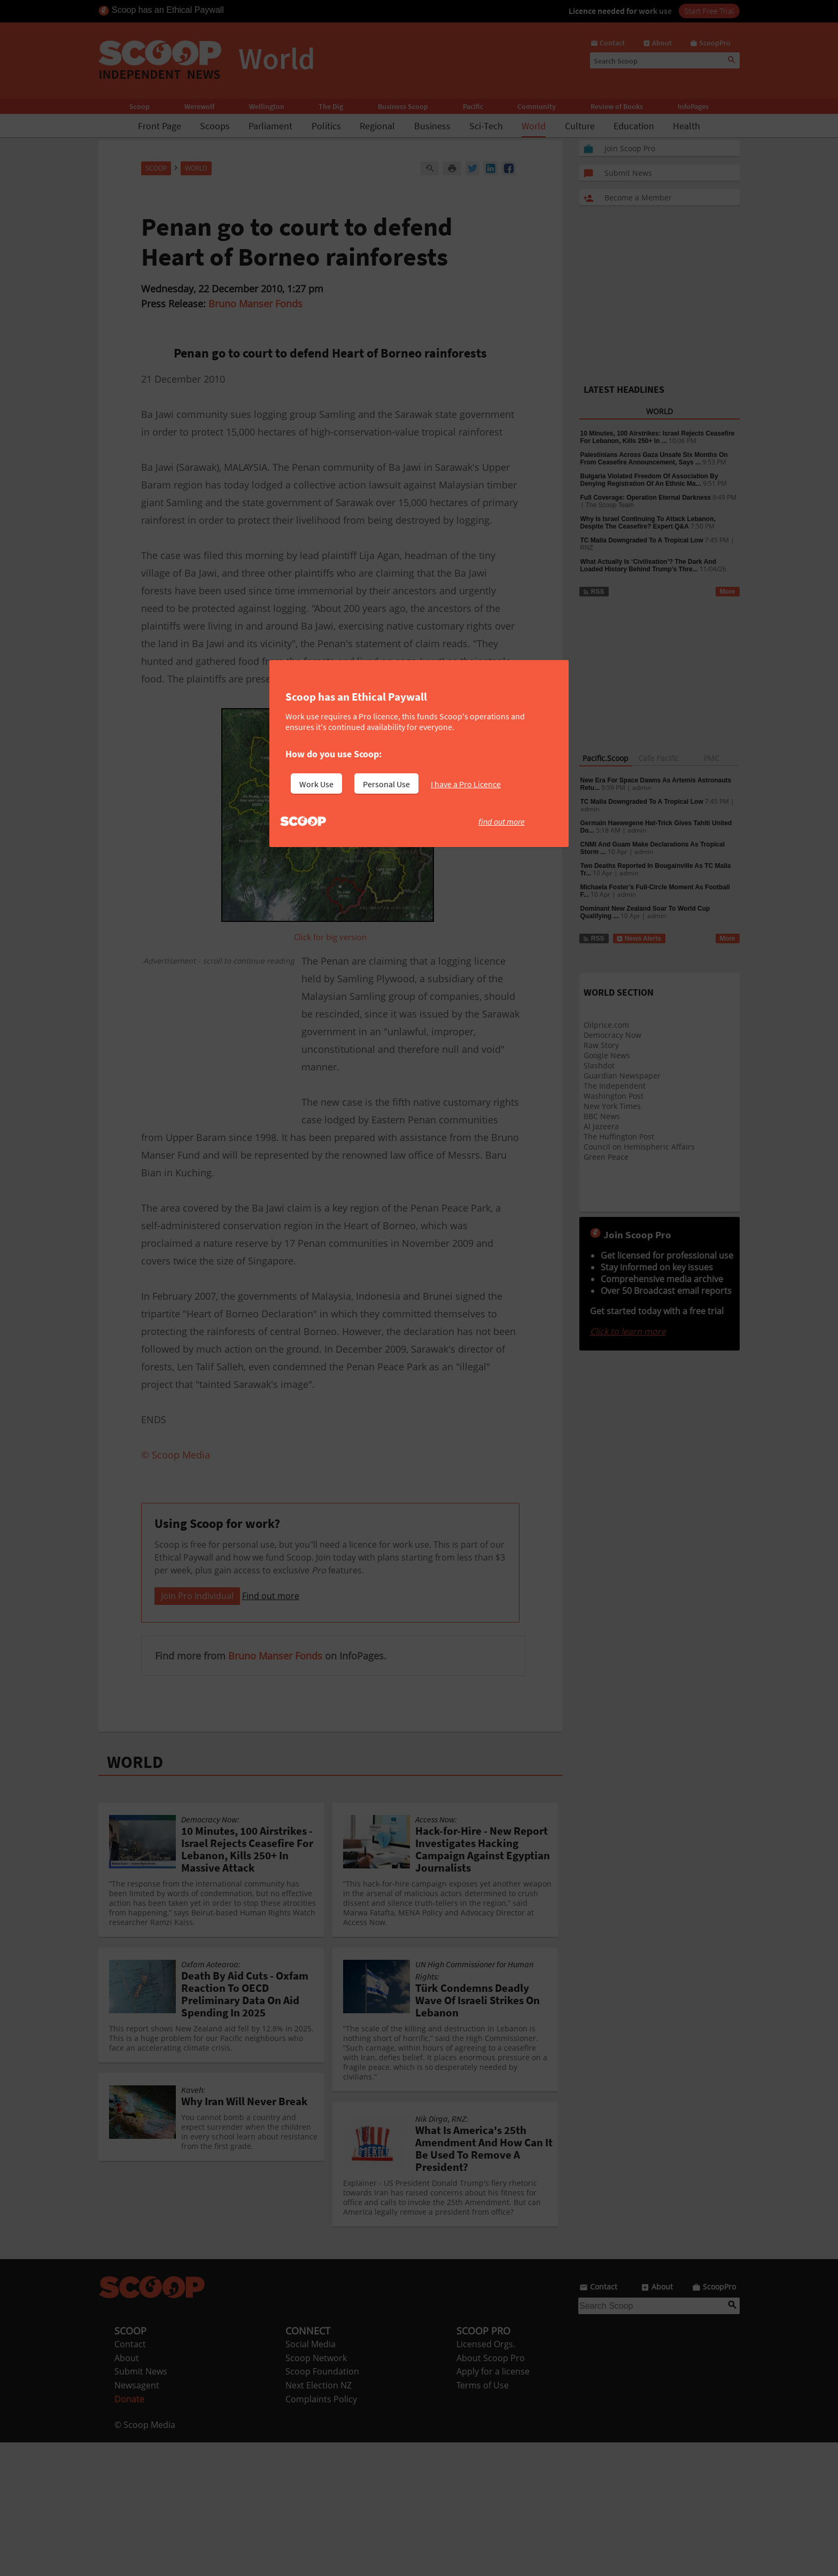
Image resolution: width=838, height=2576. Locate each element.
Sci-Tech (486, 126)
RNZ (587, 548)
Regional (377, 126)
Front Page (159, 126)
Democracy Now (612, 1035)
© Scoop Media (144, 2558)
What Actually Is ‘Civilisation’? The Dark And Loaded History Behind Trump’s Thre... (648, 565)
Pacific (473, 106)
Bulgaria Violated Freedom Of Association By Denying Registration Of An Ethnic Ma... (649, 479)
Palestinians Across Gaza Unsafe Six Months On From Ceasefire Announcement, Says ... (654, 458)
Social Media (310, 2477)
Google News (607, 1055)
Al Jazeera (601, 1126)
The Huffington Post (619, 1136)
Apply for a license (493, 2505)
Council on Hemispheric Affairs (639, 1147)
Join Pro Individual (197, 1729)
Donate (129, 2532)
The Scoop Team (610, 505)
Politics (326, 126)
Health (686, 126)
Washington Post (613, 1096)
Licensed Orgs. (485, 2477)
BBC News (602, 1116)
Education (634, 126)
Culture (580, 126)
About (126, 2491)
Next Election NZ (318, 2519)
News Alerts (639, 938)
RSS (593, 591)
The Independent (615, 1086)
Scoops (215, 126)
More (727, 591)
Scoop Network (316, 2491)
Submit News (140, 2505)
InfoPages (693, 106)
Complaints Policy (321, 2532)
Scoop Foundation (322, 2505)
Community (536, 106)
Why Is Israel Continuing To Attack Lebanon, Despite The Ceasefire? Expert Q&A (648, 522)
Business (432, 126)
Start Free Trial (709, 10)
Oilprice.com (606, 1025)
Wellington (266, 106)
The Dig (331, 106)
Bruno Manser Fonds (255, 303)
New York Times (612, 1106)
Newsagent (136, 2519)
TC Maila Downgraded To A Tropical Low (641, 540)
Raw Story (601, 1045)
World (534, 126)
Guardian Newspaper (622, 1075)
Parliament (270, 126)
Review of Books (617, 106)
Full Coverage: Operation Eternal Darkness (645, 497)
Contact (130, 2477)
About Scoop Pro (490, 2491)
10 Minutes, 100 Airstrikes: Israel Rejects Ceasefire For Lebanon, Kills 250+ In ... (657, 437)
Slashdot (599, 1065)
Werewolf (199, 106)
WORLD (135, 1895)
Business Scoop (403, 106)
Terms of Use (482, 2519)
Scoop (139, 106)
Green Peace (606, 1157)
